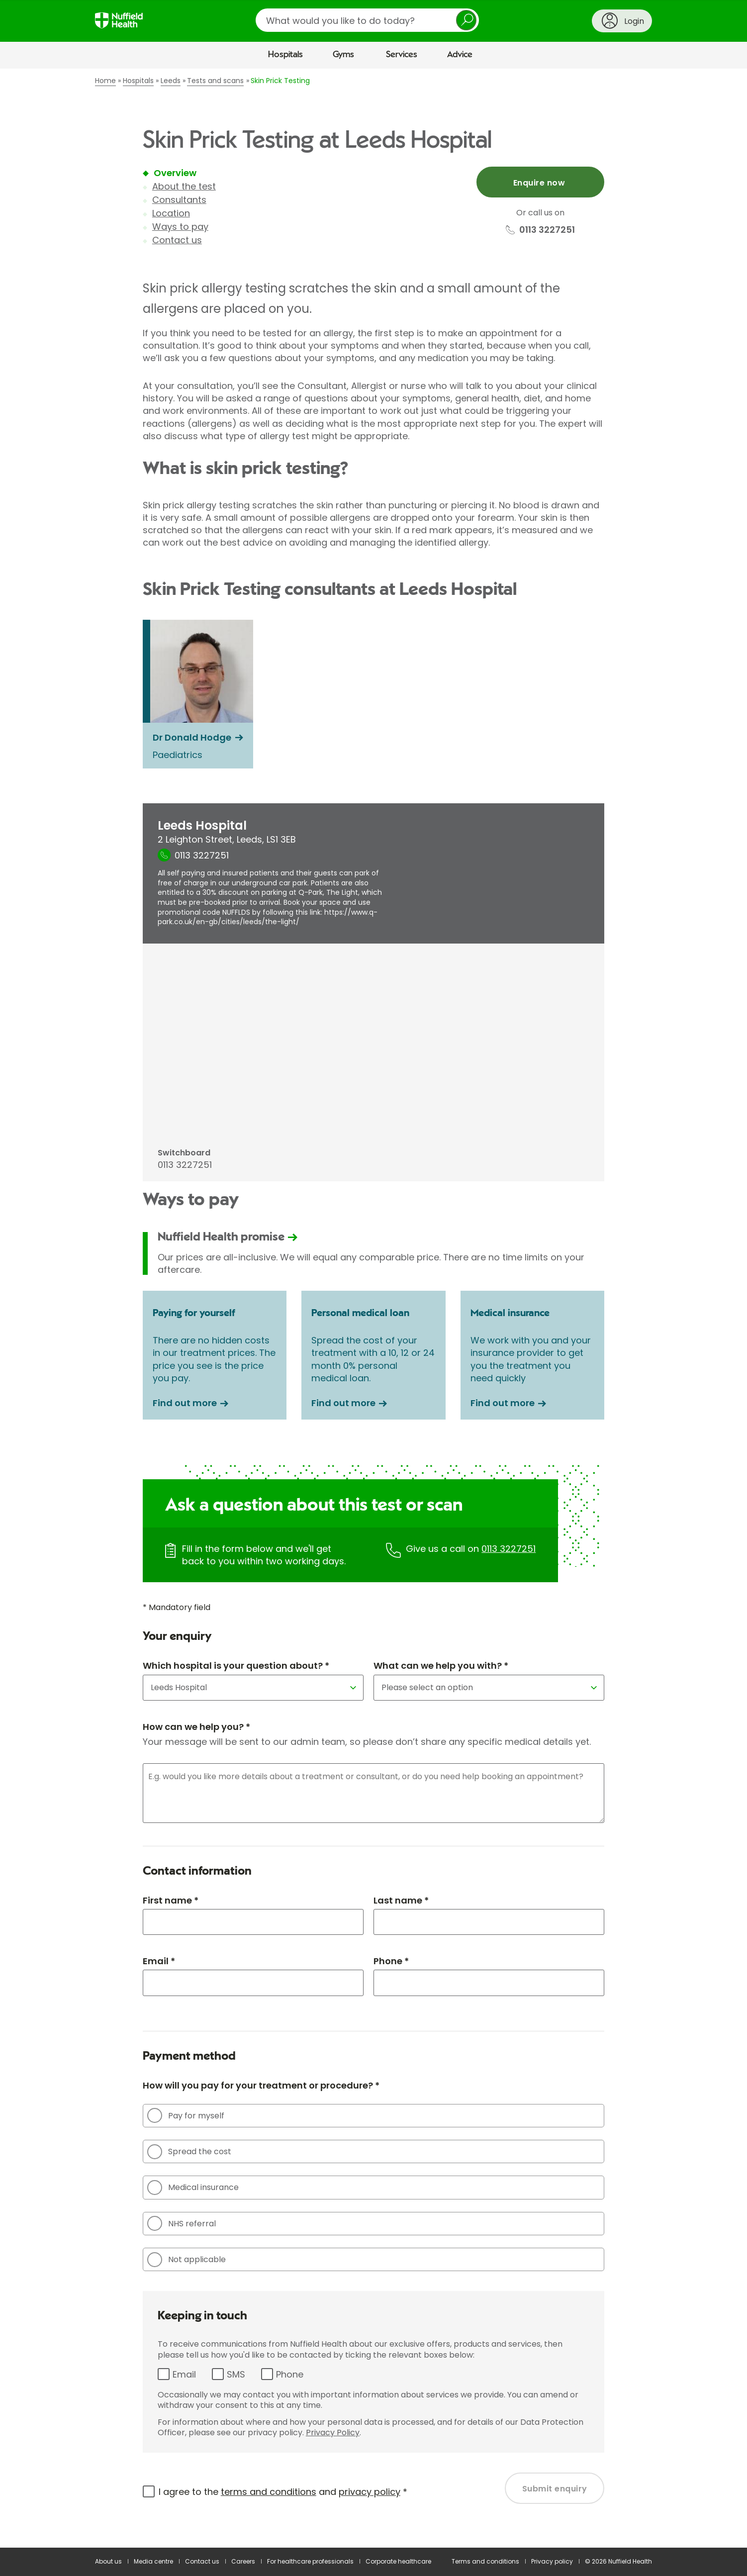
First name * (170, 1900)
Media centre (153, 2561)
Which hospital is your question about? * (236, 1665)
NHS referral (181, 2223)
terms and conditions (268, 2491)
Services (401, 54)
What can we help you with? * (441, 1665)
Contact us (177, 240)
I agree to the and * (283, 2491)
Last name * (401, 1900)
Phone (289, 2374)
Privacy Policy (333, 2432)
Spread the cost (189, 2151)
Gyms (343, 54)
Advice (459, 54)
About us (108, 2561)
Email (184, 2374)
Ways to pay (180, 226)
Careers (243, 2561)
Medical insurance (193, 2187)
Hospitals (285, 54)
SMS (236, 2374)
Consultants (179, 199)
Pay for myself (185, 2115)
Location (171, 213)
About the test (184, 186)
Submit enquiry (554, 2488)
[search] (367, 20)
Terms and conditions (485, 2561)
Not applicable (186, 2259)
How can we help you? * (196, 1726)
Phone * (391, 1961)
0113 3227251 (508, 1548)
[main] (373, 1308)
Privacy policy (552, 2561)
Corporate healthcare (398, 2561)
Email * (159, 1961)
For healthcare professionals (310, 2561)
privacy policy (369, 2491)
